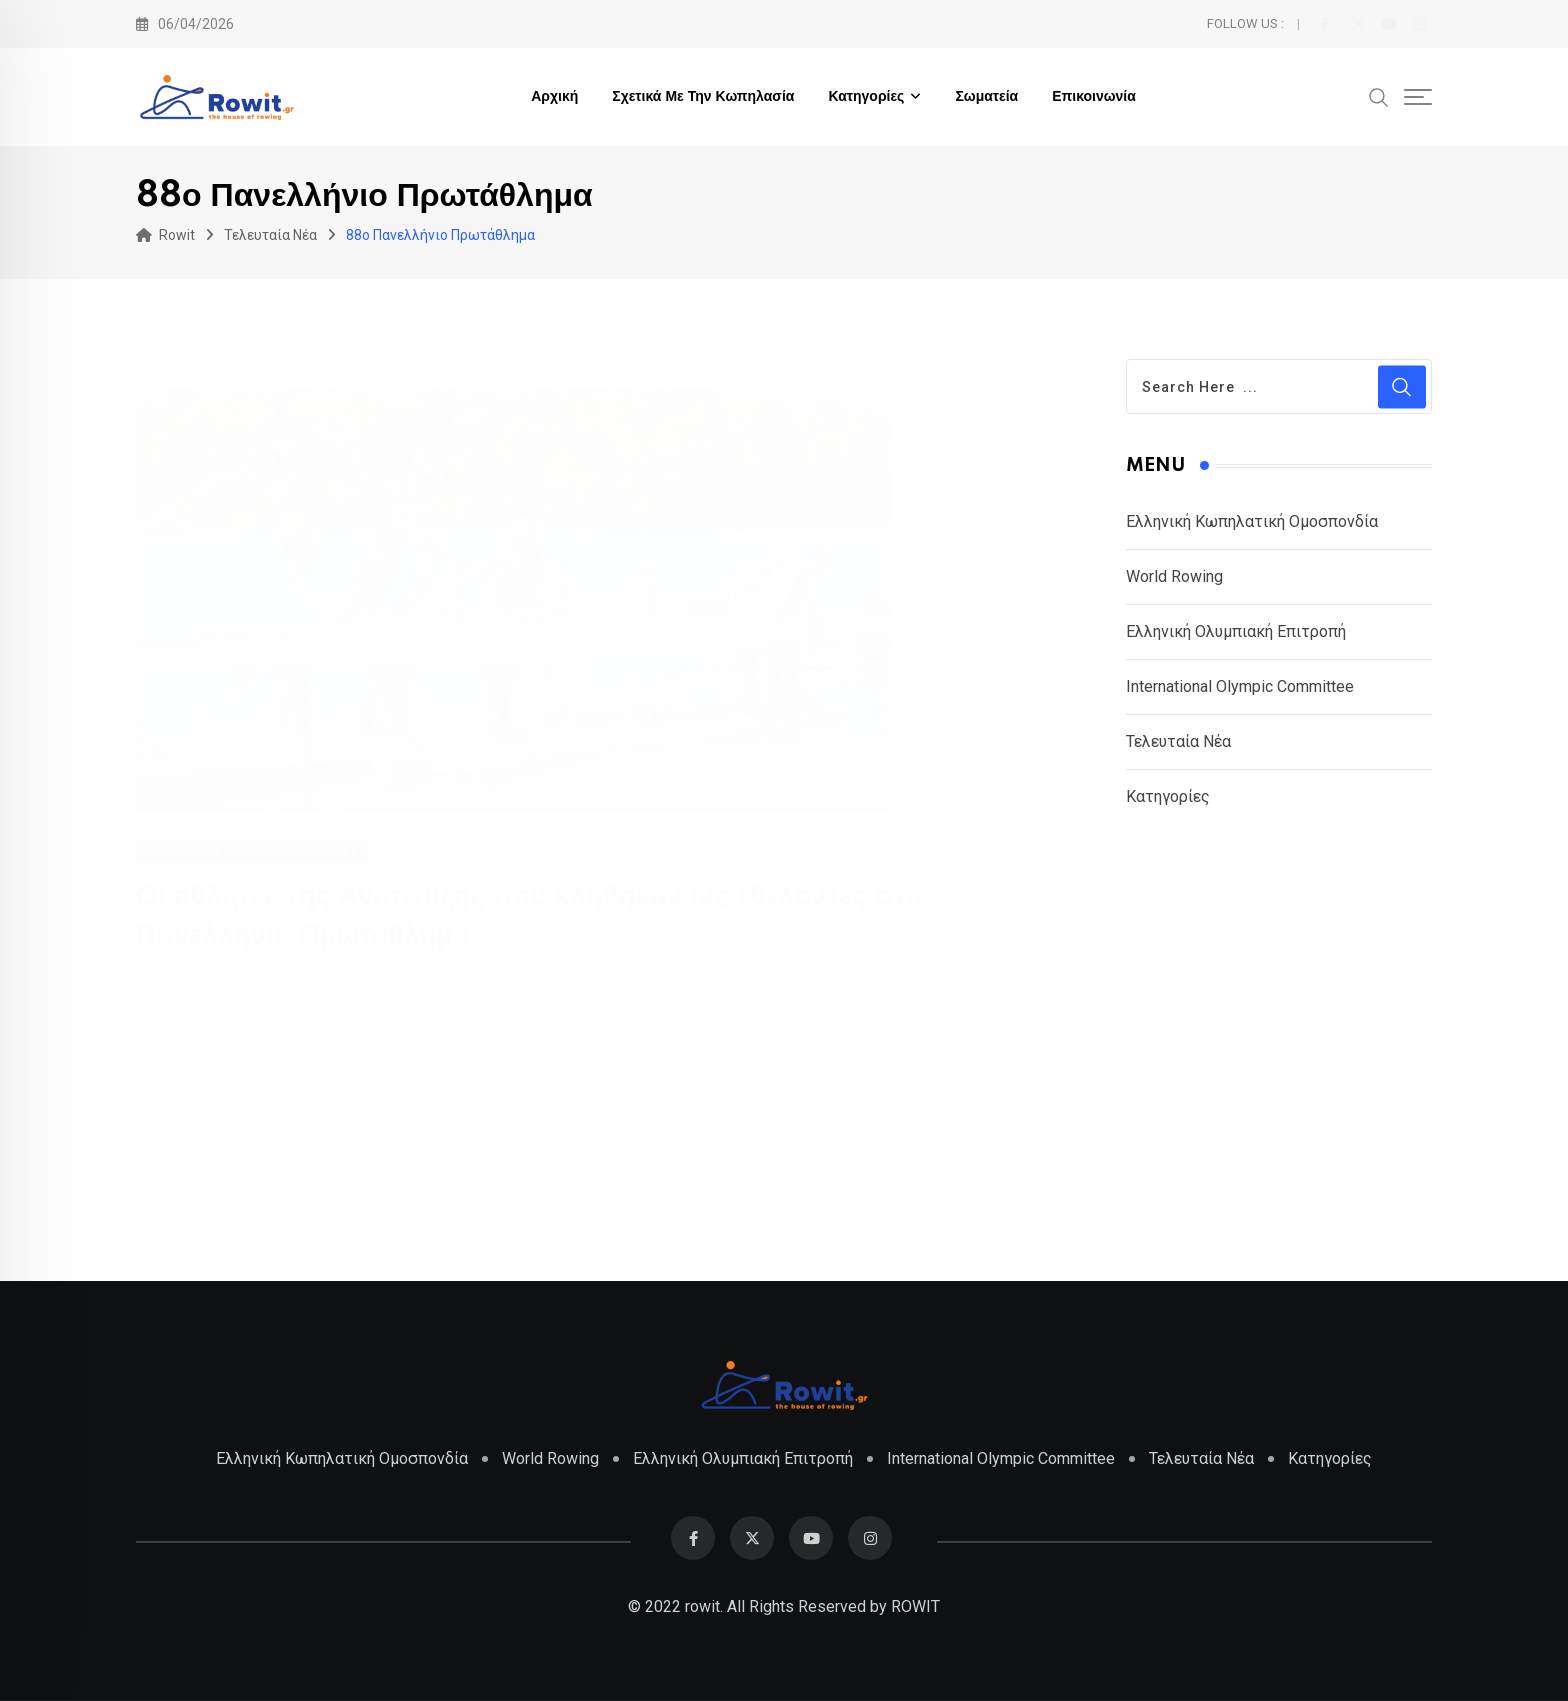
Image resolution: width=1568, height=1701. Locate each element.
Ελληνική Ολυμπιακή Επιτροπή (1236, 631)
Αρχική (554, 97)
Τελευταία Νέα (1178, 741)
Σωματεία (986, 97)
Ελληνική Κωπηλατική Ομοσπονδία (1252, 521)
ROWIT (915, 1606)
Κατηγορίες (866, 97)
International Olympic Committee (1240, 686)
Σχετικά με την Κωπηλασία (703, 97)
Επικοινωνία (1094, 97)
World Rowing (1174, 576)
